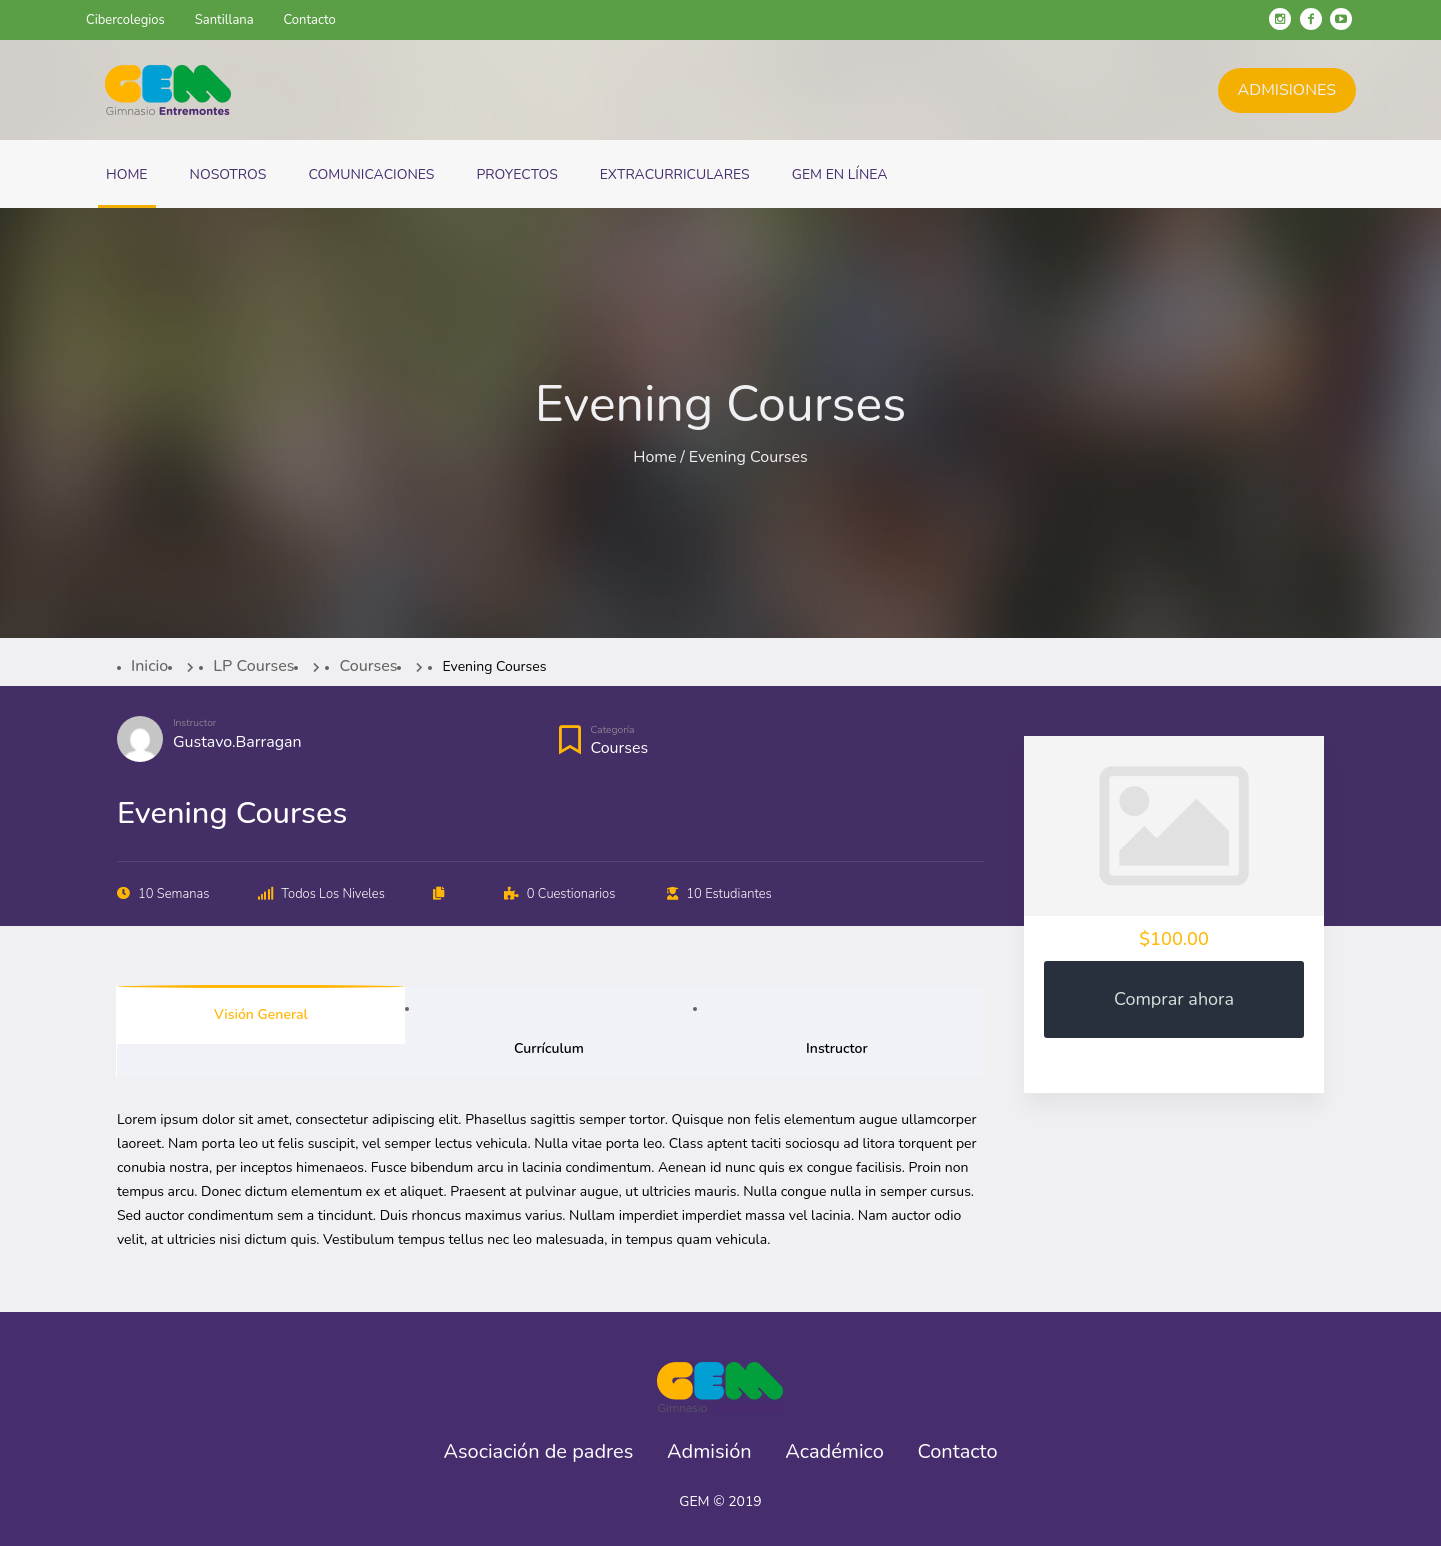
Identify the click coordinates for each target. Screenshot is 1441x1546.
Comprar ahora (1174, 999)
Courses (620, 748)
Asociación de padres (538, 1452)
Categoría (613, 730)
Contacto (957, 1452)
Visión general (261, 1014)
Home (654, 457)
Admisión (709, 1452)
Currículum (549, 1048)
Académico (834, 1452)
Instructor (194, 723)
